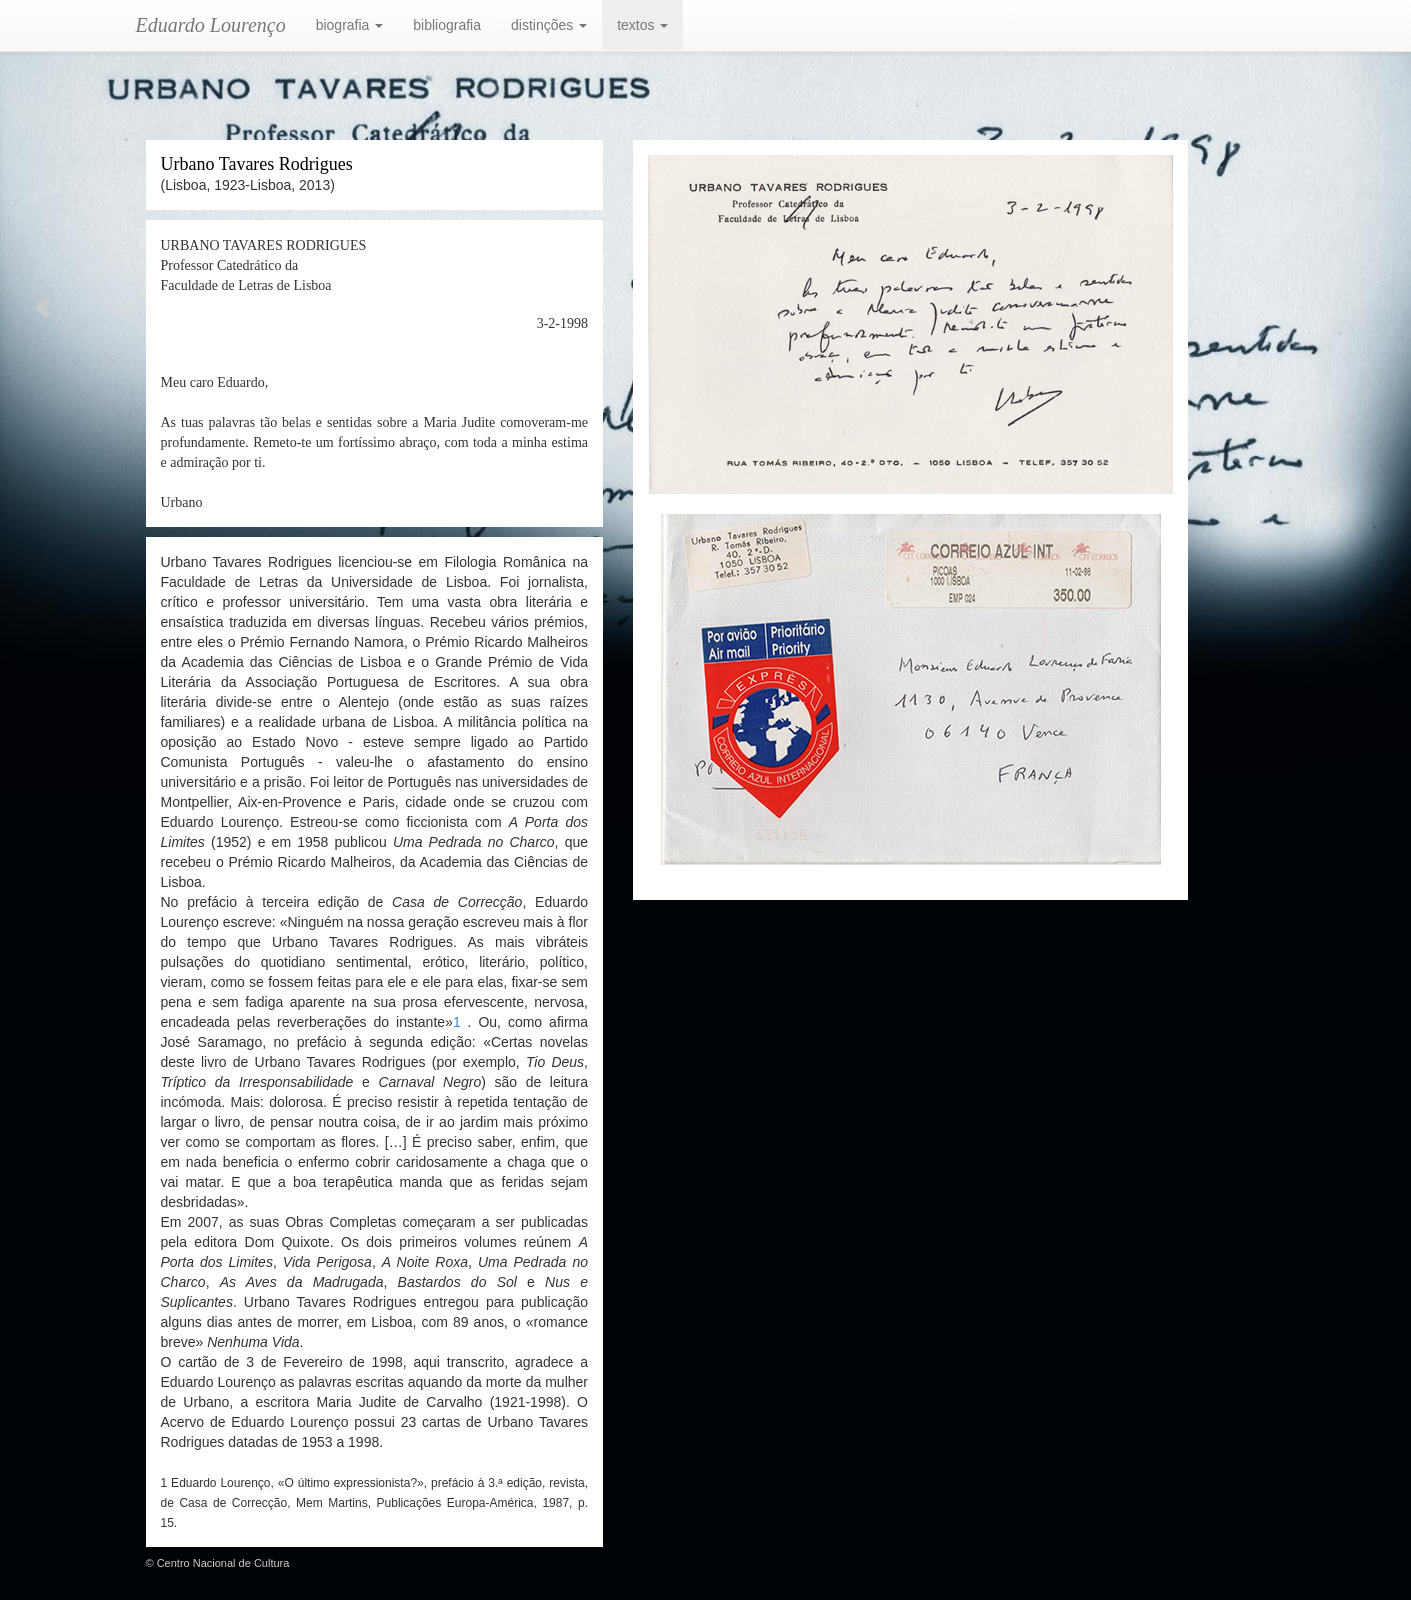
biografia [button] (350, 25)
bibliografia (447, 25)
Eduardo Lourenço (211, 25)
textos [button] (642, 25)
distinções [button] (549, 25)
